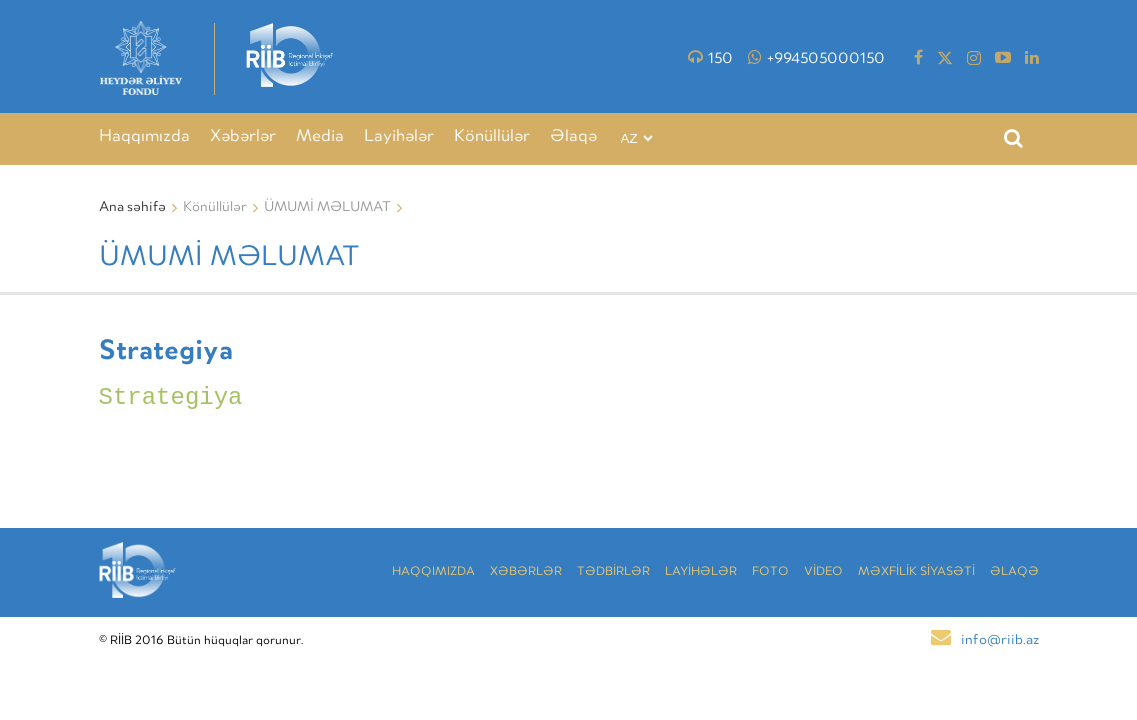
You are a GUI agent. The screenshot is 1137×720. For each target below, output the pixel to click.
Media (320, 137)
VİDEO (823, 572)
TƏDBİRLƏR (613, 572)
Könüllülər (492, 137)
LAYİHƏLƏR (701, 572)
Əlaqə (573, 137)
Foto (770, 572)
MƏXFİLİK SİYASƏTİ (916, 572)
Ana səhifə (132, 208)
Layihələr (399, 137)
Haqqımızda (144, 137)
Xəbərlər (243, 137)
